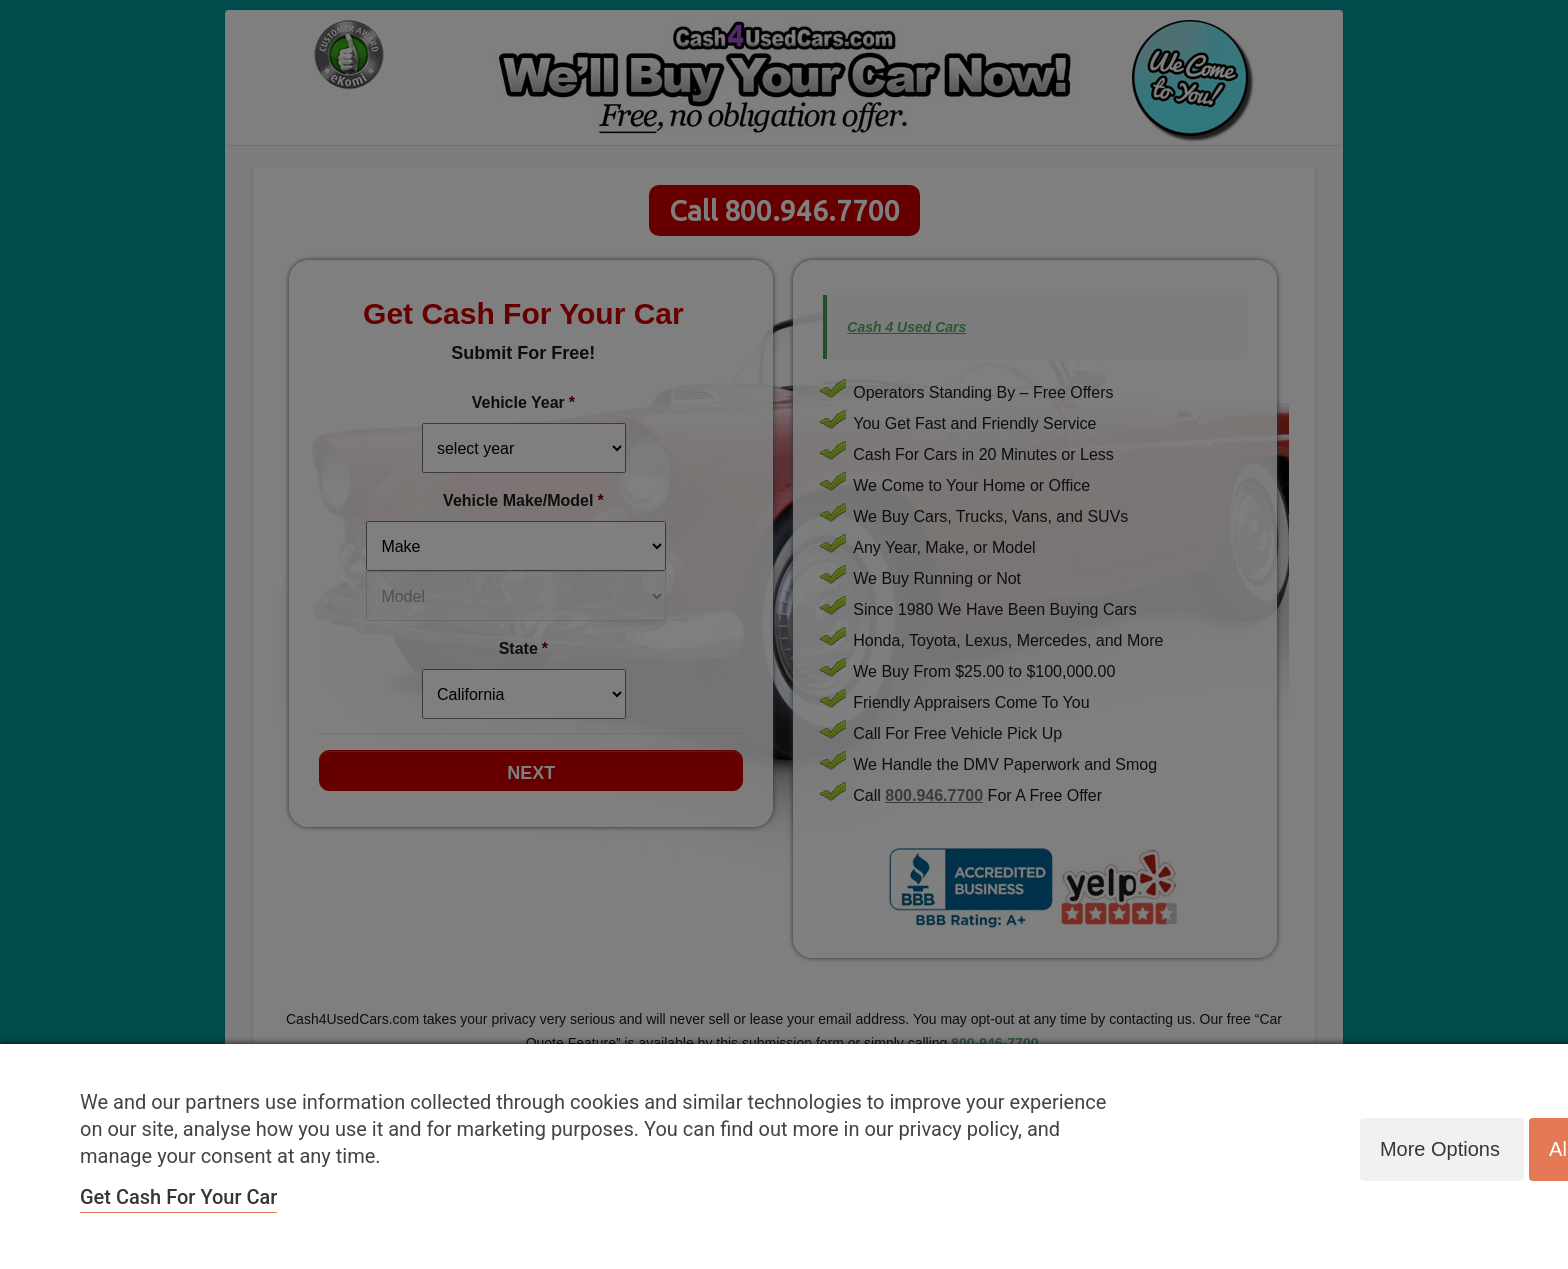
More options (1438, 1149)
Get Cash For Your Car (178, 1197)
